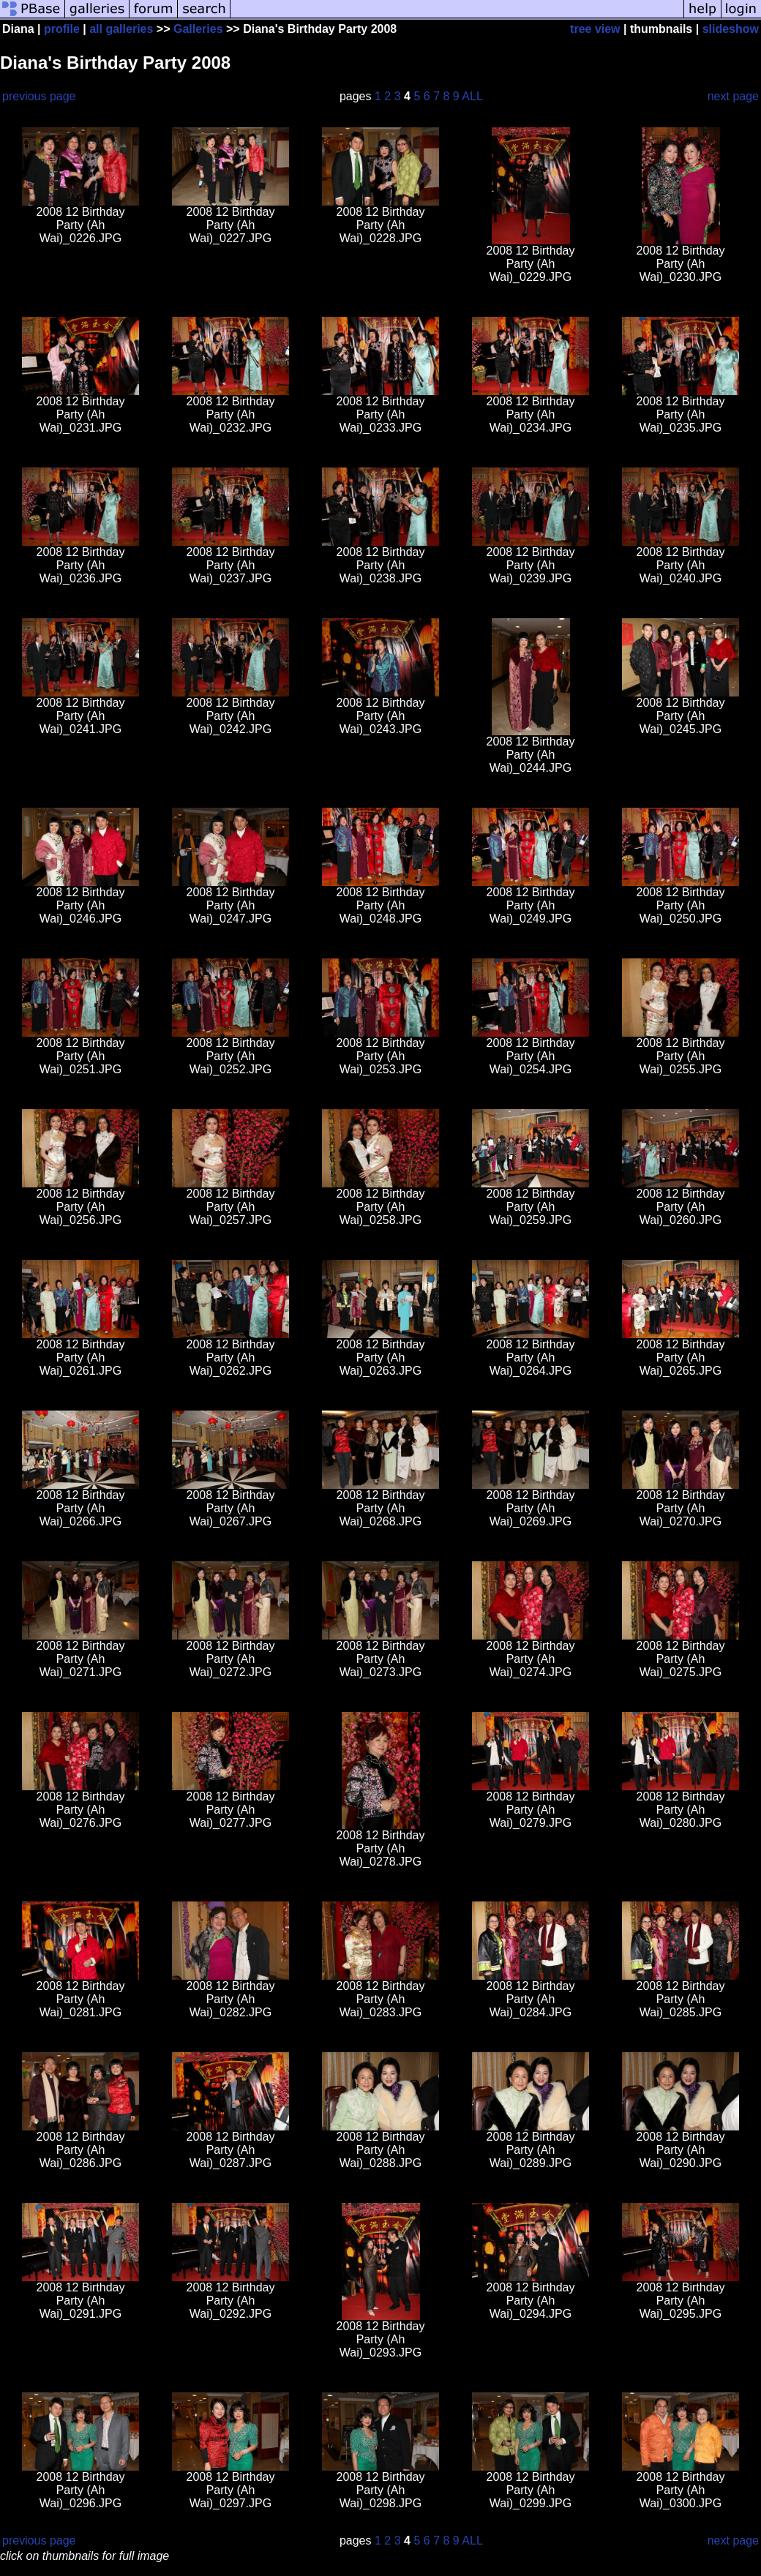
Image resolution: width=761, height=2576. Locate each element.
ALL (472, 96)
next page (733, 96)
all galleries (121, 29)
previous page (39, 96)
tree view (595, 29)
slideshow (730, 29)
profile (62, 29)
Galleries (198, 29)
